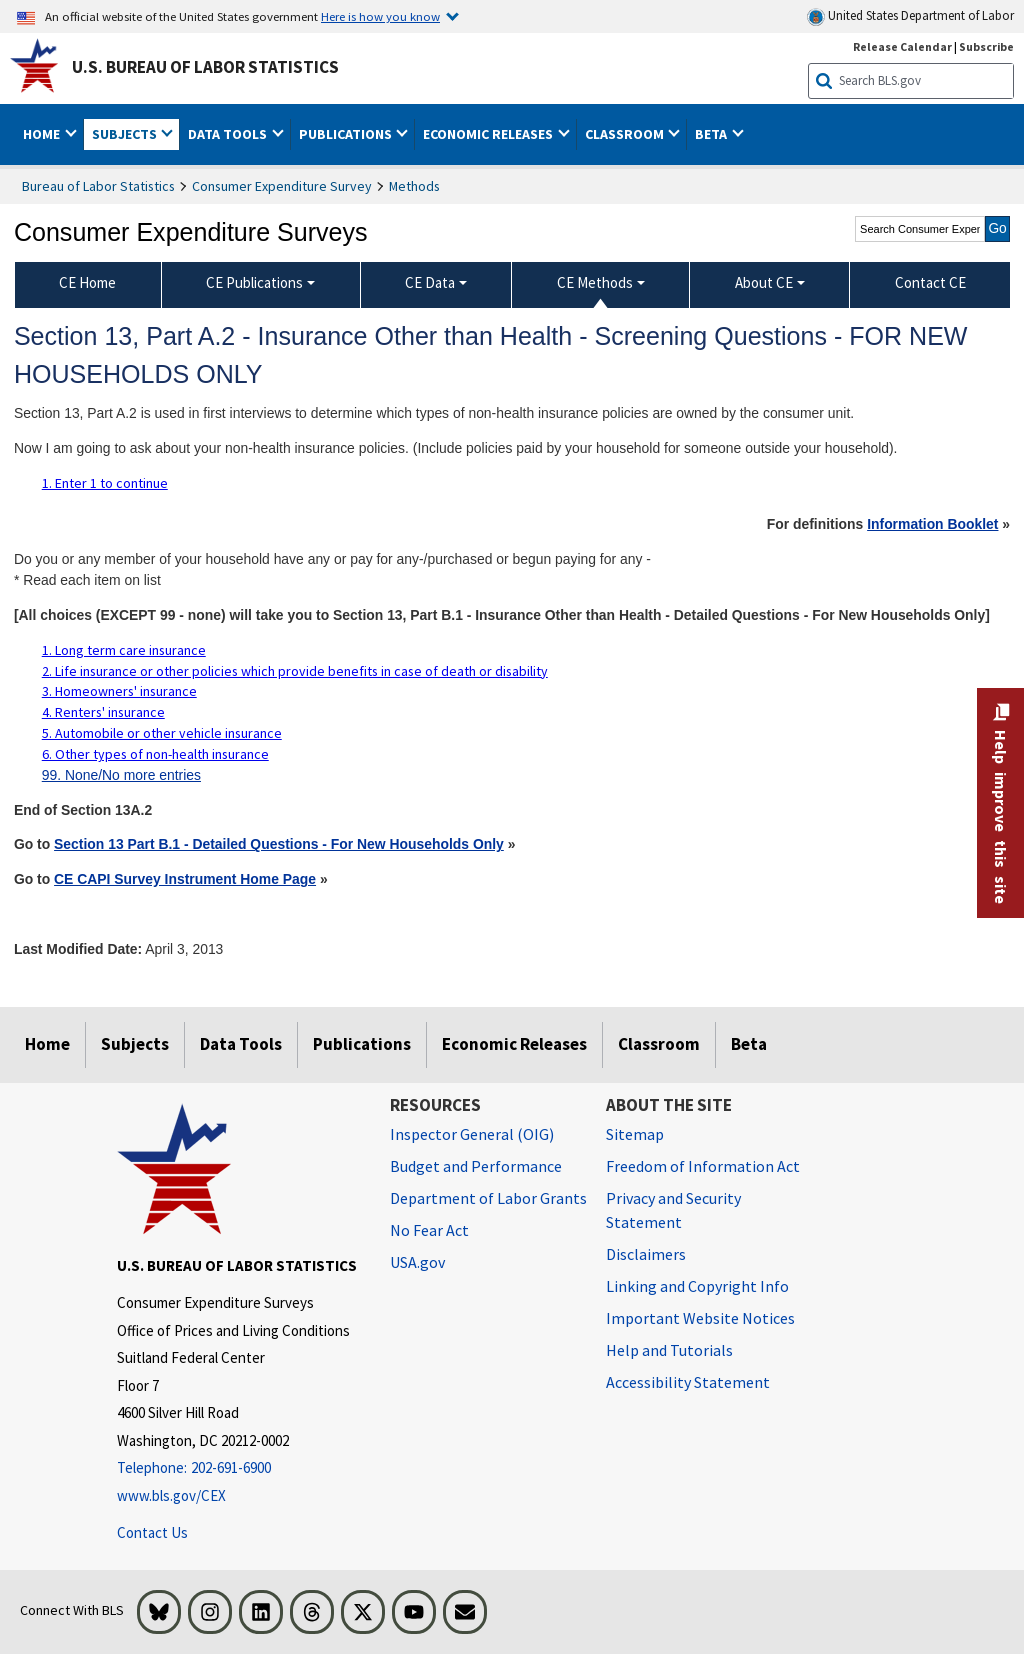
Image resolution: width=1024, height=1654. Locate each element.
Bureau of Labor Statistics (98, 186)
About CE (764, 282)
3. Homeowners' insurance (119, 691)
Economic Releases (514, 1044)
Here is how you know (380, 16)
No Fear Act (429, 1230)
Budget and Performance (476, 1166)
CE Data (430, 282)
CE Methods (595, 282)
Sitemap (635, 1134)
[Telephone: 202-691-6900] (238, 1468)
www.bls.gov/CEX (171, 1495)
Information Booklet (932, 524)
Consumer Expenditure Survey (282, 186)
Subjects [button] (126, 134)
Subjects (135, 1044)
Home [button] (43, 134)
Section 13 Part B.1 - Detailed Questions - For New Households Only (279, 844)
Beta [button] (712, 134)
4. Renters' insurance (103, 712)
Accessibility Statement (688, 1382)
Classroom (659, 1044)
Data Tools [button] (229, 134)
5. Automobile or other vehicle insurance (162, 733)
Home (47, 1044)
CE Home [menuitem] (87, 282)
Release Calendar (902, 46)
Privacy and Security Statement (673, 1210)
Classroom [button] (626, 134)
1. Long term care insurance (124, 650)
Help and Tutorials (669, 1350)
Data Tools (241, 1044)
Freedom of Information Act (703, 1166)
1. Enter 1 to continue (105, 483)
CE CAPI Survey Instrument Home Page (185, 879)
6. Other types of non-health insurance (155, 754)
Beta (749, 1044)
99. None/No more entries (121, 775)
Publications (362, 1044)
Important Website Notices (700, 1318)
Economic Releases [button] (489, 134)
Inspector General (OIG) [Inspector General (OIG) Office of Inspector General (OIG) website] (472, 1134)
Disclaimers (646, 1254)
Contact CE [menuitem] (930, 282)
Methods (414, 186)
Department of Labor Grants (488, 1198)
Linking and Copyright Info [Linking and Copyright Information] (697, 1286)
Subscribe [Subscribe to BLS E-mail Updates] (986, 46)
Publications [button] (347, 134)
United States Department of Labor (910, 16)
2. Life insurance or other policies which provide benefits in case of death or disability (295, 671)
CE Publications (254, 282)
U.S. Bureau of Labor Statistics (205, 67)
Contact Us (152, 1532)
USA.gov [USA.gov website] (417, 1262)
